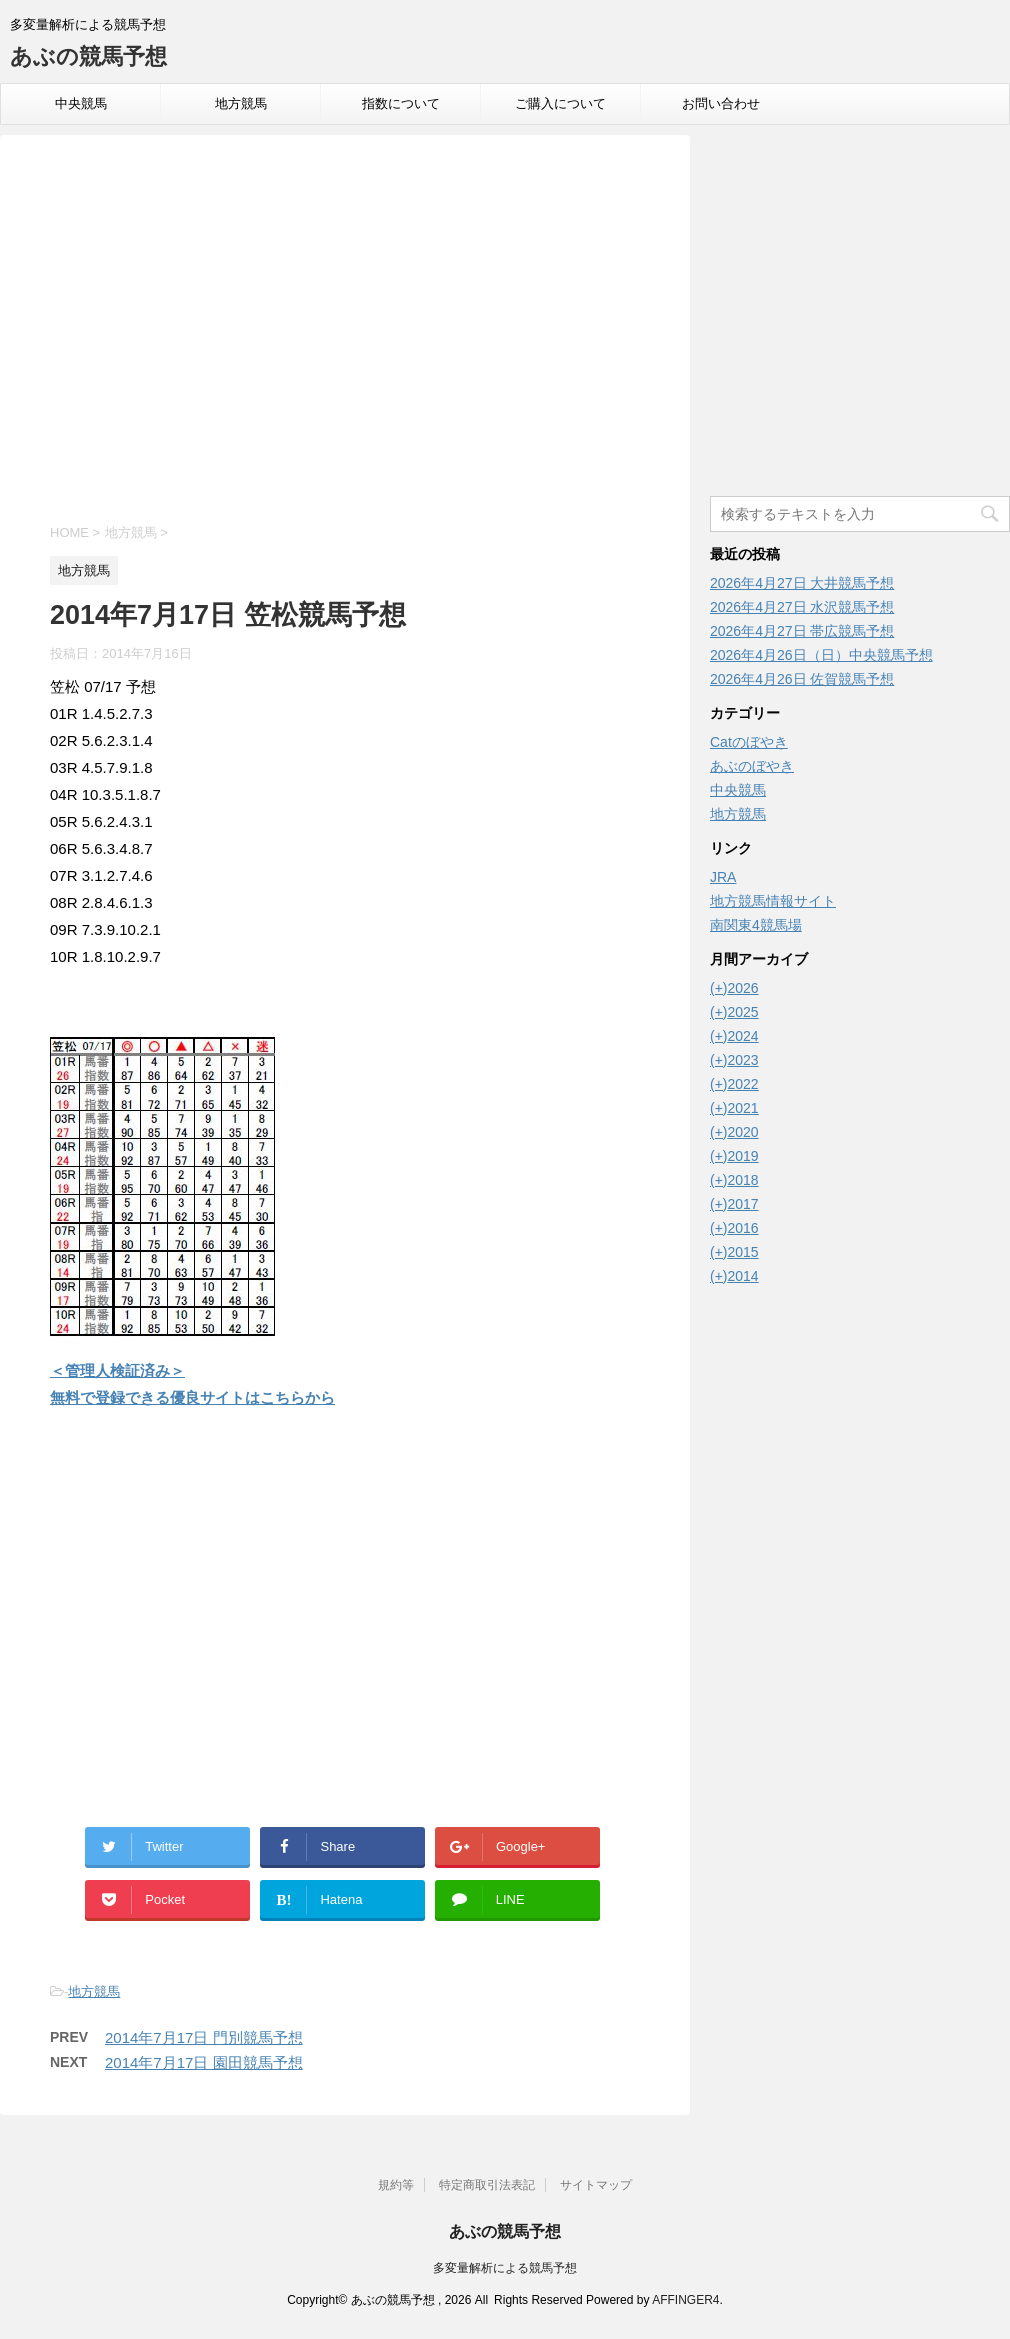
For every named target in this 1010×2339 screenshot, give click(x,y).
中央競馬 (81, 103)
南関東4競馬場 (756, 925)
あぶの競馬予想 (88, 56)
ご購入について (560, 103)
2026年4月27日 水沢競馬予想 (802, 607)
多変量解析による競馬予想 (505, 2268)
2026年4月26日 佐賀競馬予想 (802, 679)
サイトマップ (596, 2185)
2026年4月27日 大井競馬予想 (802, 583)
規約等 (396, 2185)
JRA (723, 877)
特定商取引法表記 (487, 2185)
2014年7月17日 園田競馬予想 (204, 2062)
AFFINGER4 (685, 2300)
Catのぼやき (749, 742)
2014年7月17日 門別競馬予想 (204, 2037)
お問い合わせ (721, 103)
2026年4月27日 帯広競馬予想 (802, 631)
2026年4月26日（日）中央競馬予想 (821, 655)
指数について (401, 103)
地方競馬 (241, 103)
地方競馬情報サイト (773, 901)
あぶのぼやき (752, 766)
